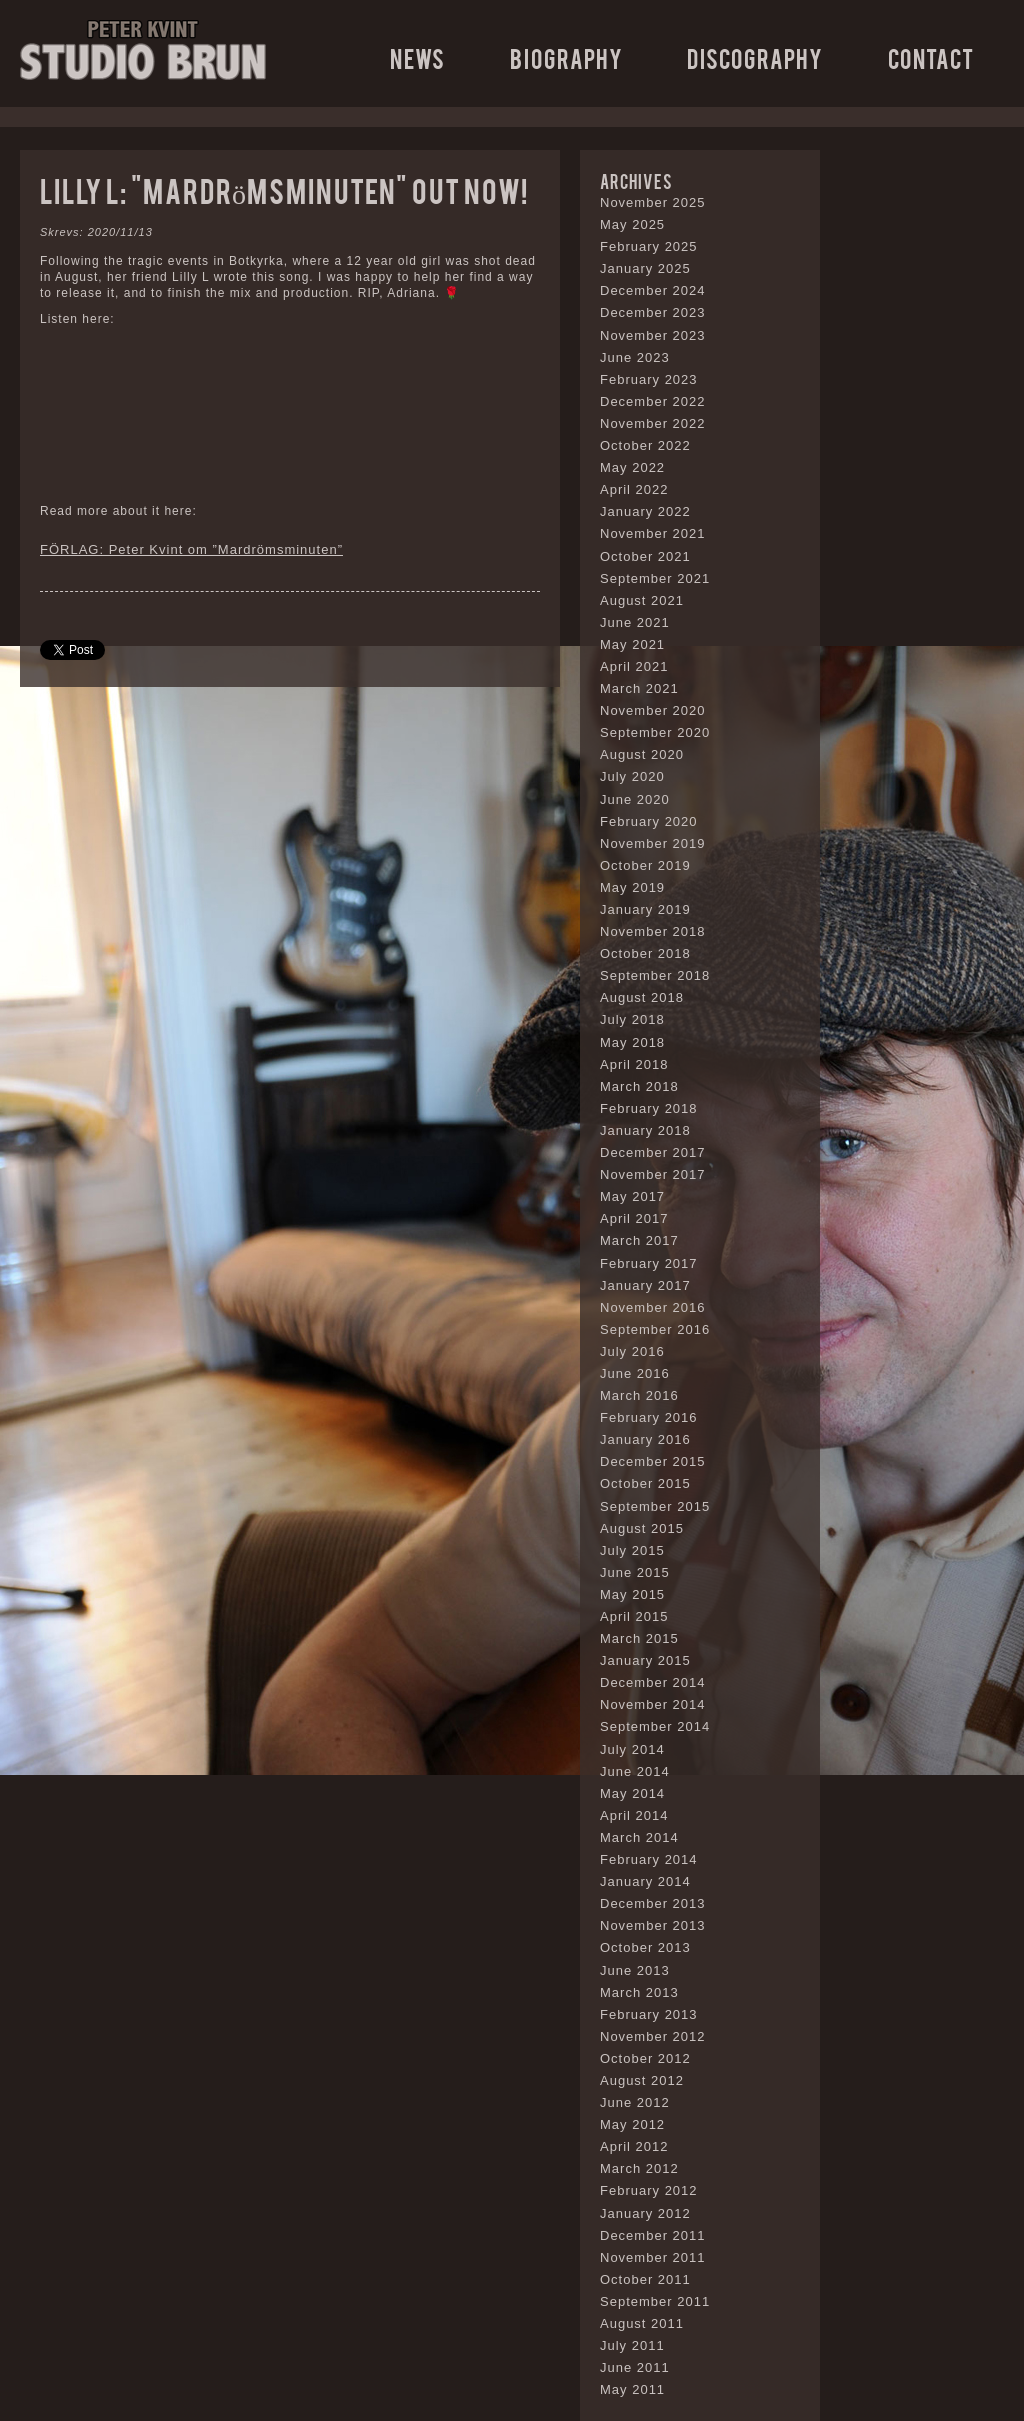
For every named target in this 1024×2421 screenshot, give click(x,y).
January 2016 (645, 1439)
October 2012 (645, 2058)
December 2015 (653, 1461)
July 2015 (632, 1550)
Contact (931, 57)
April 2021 (634, 666)
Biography (566, 57)
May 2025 (632, 224)
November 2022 (653, 423)
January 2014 (645, 1881)
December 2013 (653, 1903)
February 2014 (649, 1859)
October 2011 (645, 2279)
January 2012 (645, 2213)
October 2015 (645, 1483)
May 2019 (632, 887)
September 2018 (655, 975)
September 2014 (655, 1726)
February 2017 (649, 1263)
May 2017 (632, 1196)
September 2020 (655, 732)
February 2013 (649, 2014)
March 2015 (639, 1638)
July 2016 (632, 1351)
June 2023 (635, 357)
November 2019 (653, 843)
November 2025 (653, 202)
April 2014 (634, 1815)
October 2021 (645, 556)
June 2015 (635, 1572)
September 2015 (655, 1506)
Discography (755, 57)
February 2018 (649, 1108)
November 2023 (653, 335)
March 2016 (639, 1395)
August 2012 (642, 2080)
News (417, 57)
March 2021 (639, 688)
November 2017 (653, 1174)
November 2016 (653, 1307)
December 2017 (653, 1152)
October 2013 (645, 1947)
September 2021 (655, 578)
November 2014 (653, 1704)
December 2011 (653, 2235)
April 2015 (634, 1616)
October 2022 (645, 445)
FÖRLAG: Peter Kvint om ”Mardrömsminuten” (191, 549)
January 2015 (645, 1660)
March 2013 (639, 1992)
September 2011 (655, 2301)
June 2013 (635, 1970)
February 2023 (649, 379)
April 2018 (634, 1064)
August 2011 (642, 2323)
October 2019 (645, 865)
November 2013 (653, 1925)
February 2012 (649, 2190)
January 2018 (645, 1130)
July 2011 (632, 2345)
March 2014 (639, 1837)
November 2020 (653, 710)
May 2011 (632, 2389)
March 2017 (639, 1240)
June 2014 (635, 1771)
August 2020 (642, 754)
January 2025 (645, 268)
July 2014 (632, 1749)
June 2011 (635, 2367)
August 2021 (642, 600)
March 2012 (639, 2168)
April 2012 (634, 2146)
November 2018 (653, 931)
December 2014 (653, 1682)
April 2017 (634, 1218)
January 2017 (645, 1285)
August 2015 (642, 1528)
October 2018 (645, 953)
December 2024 (653, 290)
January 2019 (645, 909)
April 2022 (634, 489)
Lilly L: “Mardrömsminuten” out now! (284, 189)
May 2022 (632, 467)
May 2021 (632, 644)
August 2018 (642, 997)
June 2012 (635, 2102)
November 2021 (653, 533)
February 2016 (649, 1417)
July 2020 (632, 776)
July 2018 (632, 1019)
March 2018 (639, 1086)
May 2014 (632, 1793)
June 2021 (635, 622)
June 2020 (635, 799)
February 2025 (649, 246)
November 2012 (653, 2036)
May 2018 (632, 1042)
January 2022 (645, 511)
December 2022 (653, 401)
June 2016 (635, 1373)
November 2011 (653, 2257)
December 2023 (653, 312)
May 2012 (632, 2124)
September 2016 (655, 1329)
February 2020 (649, 821)
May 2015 (632, 1594)
